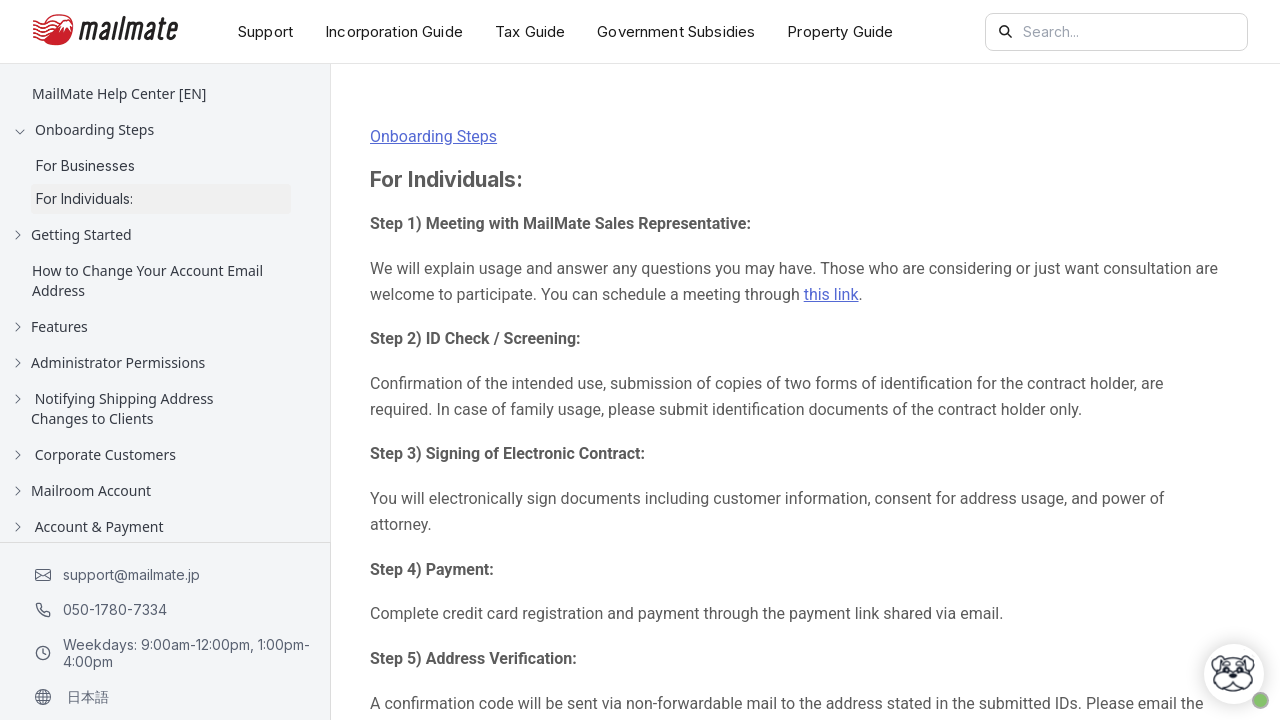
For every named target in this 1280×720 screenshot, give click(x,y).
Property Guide (840, 31)
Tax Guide (530, 31)
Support (265, 31)
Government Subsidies (676, 31)
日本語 (72, 696)
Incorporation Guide (394, 31)
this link (831, 294)
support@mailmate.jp (117, 574)
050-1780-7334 (101, 609)
